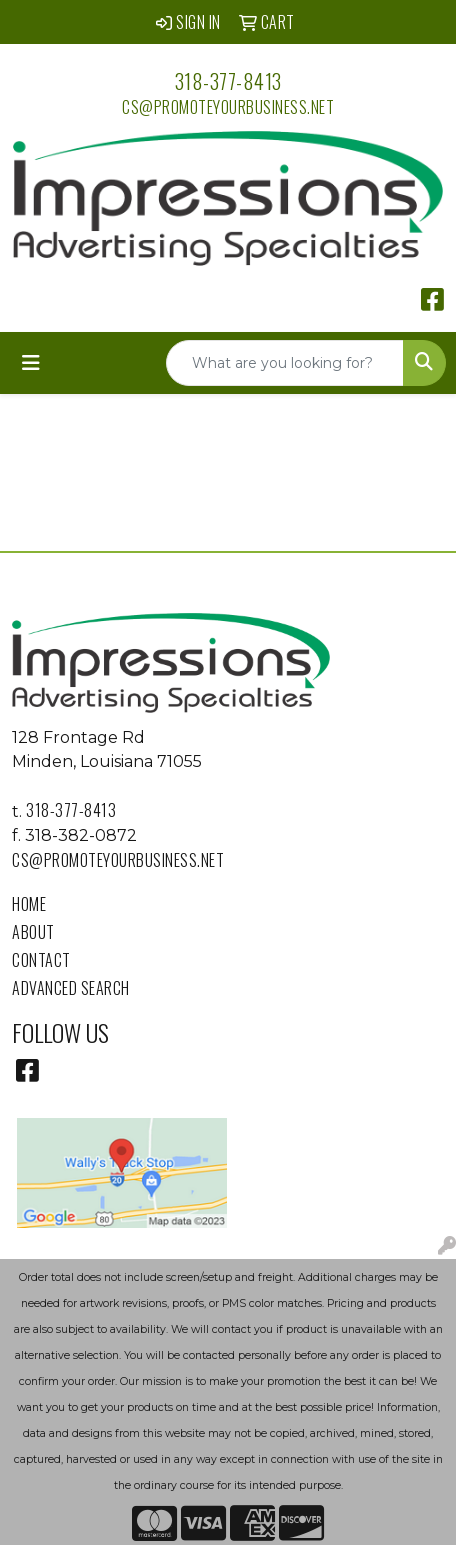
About (33, 932)
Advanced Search (71, 988)
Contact (41, 960)
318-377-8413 (228, 81)
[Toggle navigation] (31, 363)
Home (29, 904)
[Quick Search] (285, 363)
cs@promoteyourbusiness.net (228, 107)
